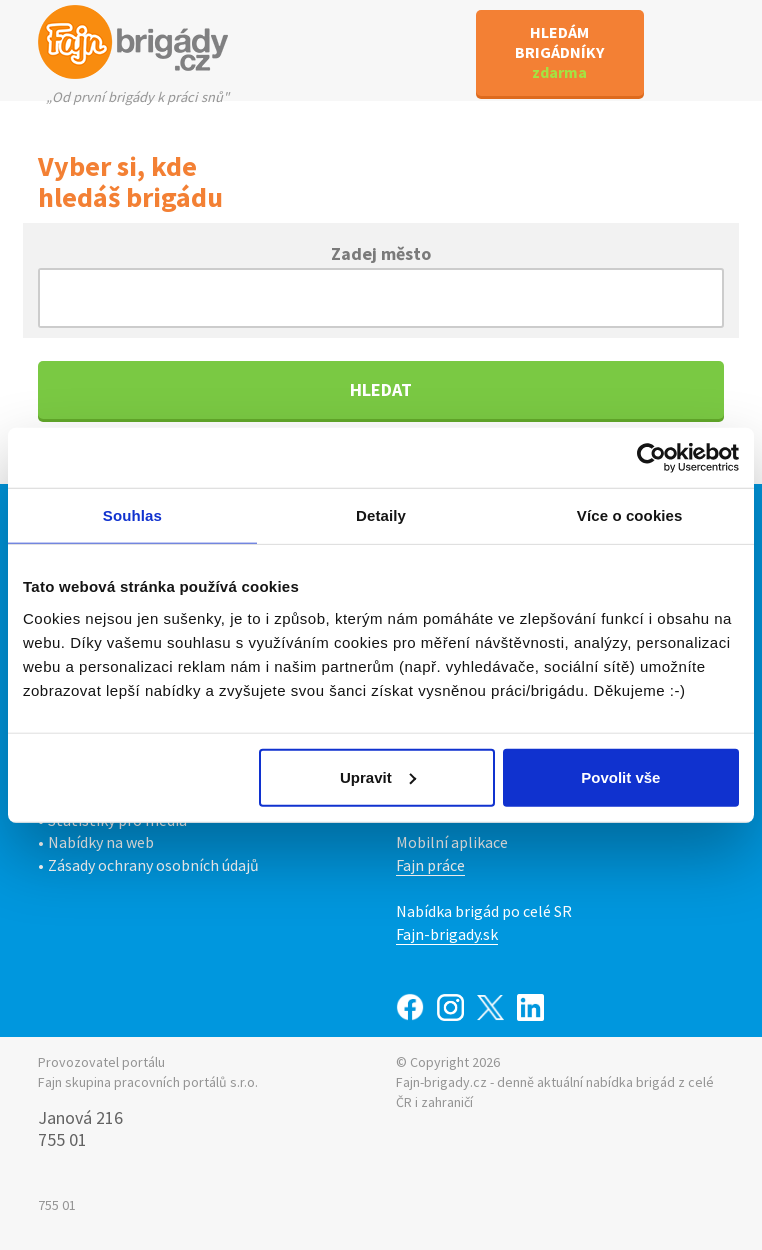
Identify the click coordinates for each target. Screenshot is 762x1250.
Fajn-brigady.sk (447, 934)
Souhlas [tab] (132, 515)
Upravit (378, 776)
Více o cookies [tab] (630, 515)
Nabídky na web (101, 842)
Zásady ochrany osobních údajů (153, 865)
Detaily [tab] (381, 515)
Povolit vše (620, 776)
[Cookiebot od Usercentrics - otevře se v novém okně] (651, 458)
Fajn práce (430, 865)
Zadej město (381, 252)
